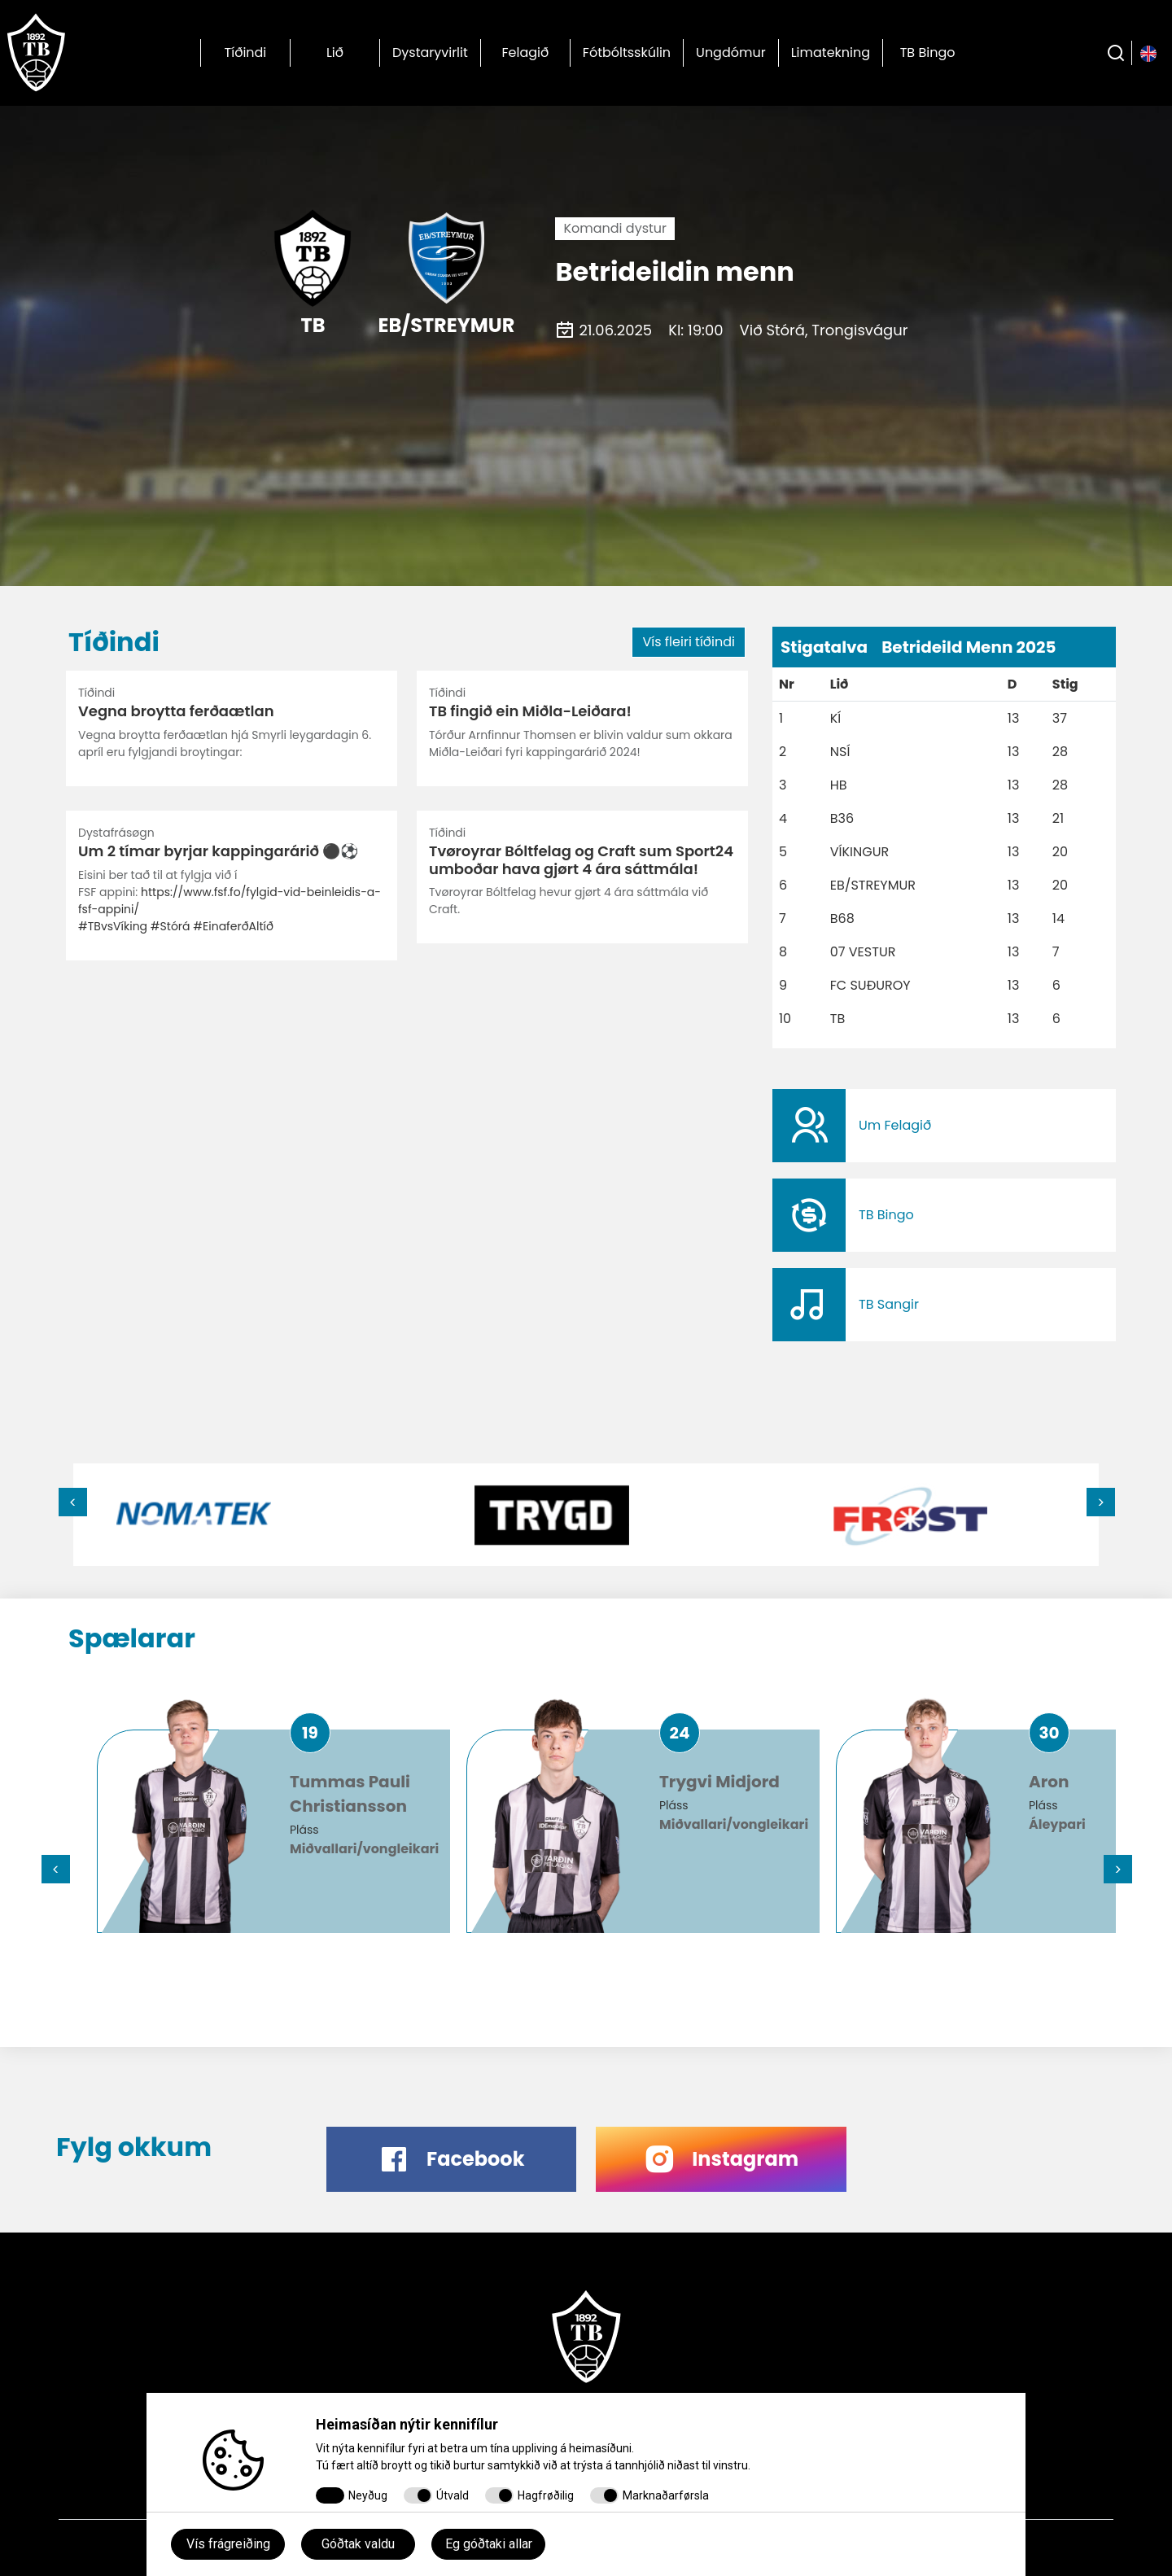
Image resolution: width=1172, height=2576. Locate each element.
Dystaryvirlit (430, 52)
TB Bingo (928, 52)
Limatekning (830, 52)
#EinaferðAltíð (233, 926)
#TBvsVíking (112, 926)
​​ (944, 1125)
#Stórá (170, 926)
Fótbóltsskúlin (627, 52)
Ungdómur (731, 52)
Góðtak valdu (358, 2544)
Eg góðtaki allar (488, 2544)
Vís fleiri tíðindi (688, 641)
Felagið (525, 52)
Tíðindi (246, 52)
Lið (334, 52)
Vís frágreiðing (228, 2544)
